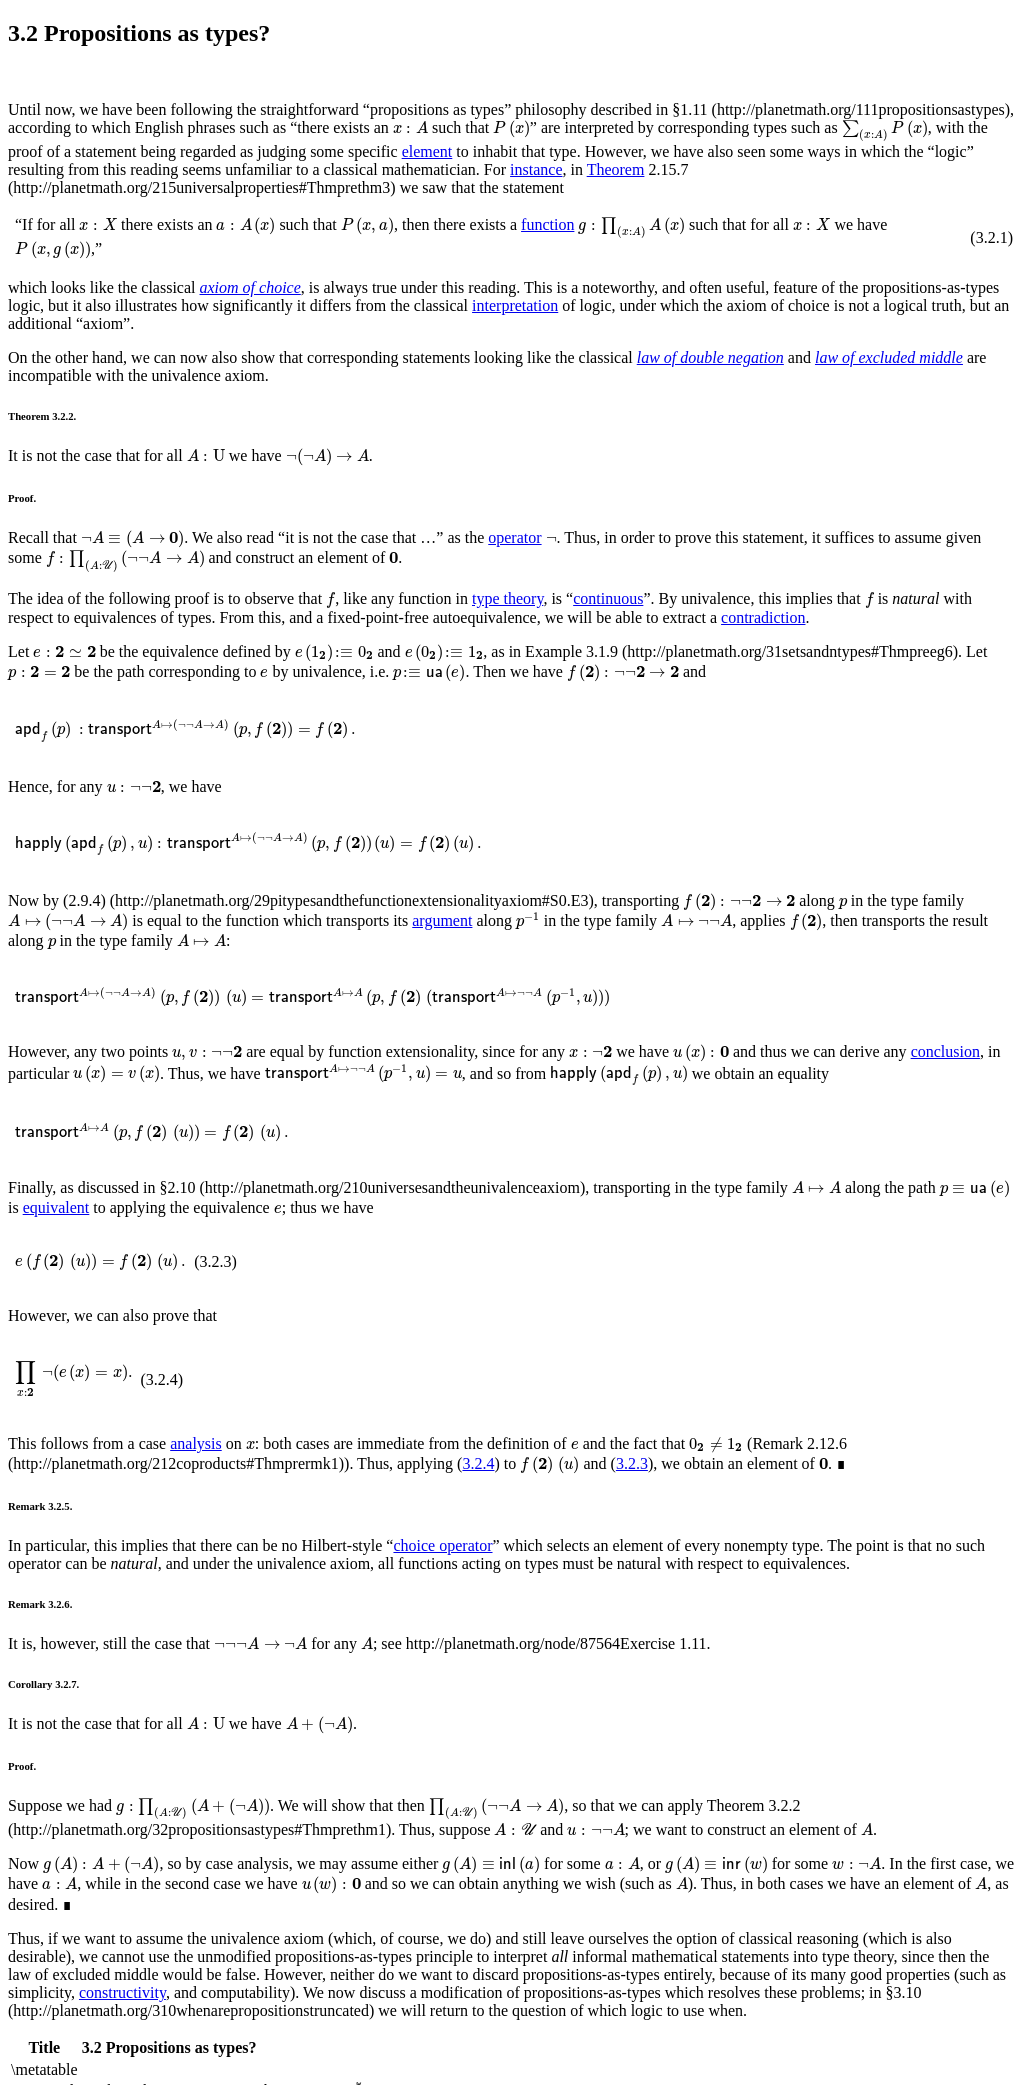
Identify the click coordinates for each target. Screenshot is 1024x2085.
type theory (507, 598)
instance (536, 169)
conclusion (945, 1051)
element (427, 151)
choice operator (442, 1545)
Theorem (616, 169)
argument (442, 920)
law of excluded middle (889, 357)
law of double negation (710, 357)
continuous (608, 598)
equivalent (56, 1207)
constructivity (122, 1992)
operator (514, 537)
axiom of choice (250, 287)
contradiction (763, 617)
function (547, 224)
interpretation (515, 305)
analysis (196, 1443)
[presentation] (410, 127)
